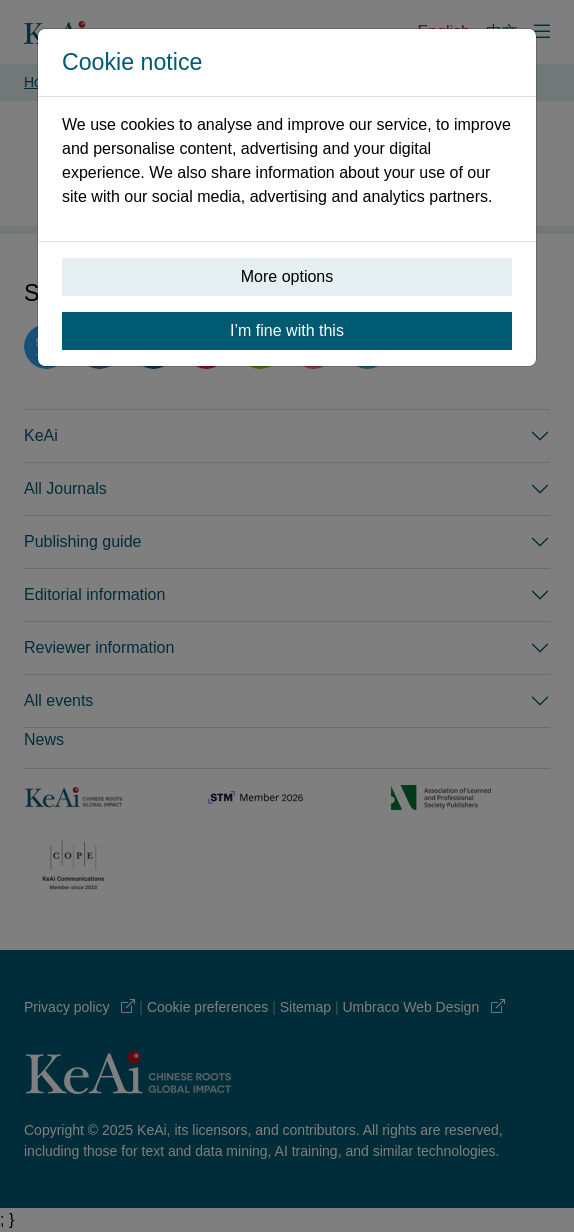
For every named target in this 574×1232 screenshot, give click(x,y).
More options (287, 276)
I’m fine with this (287, 330)
